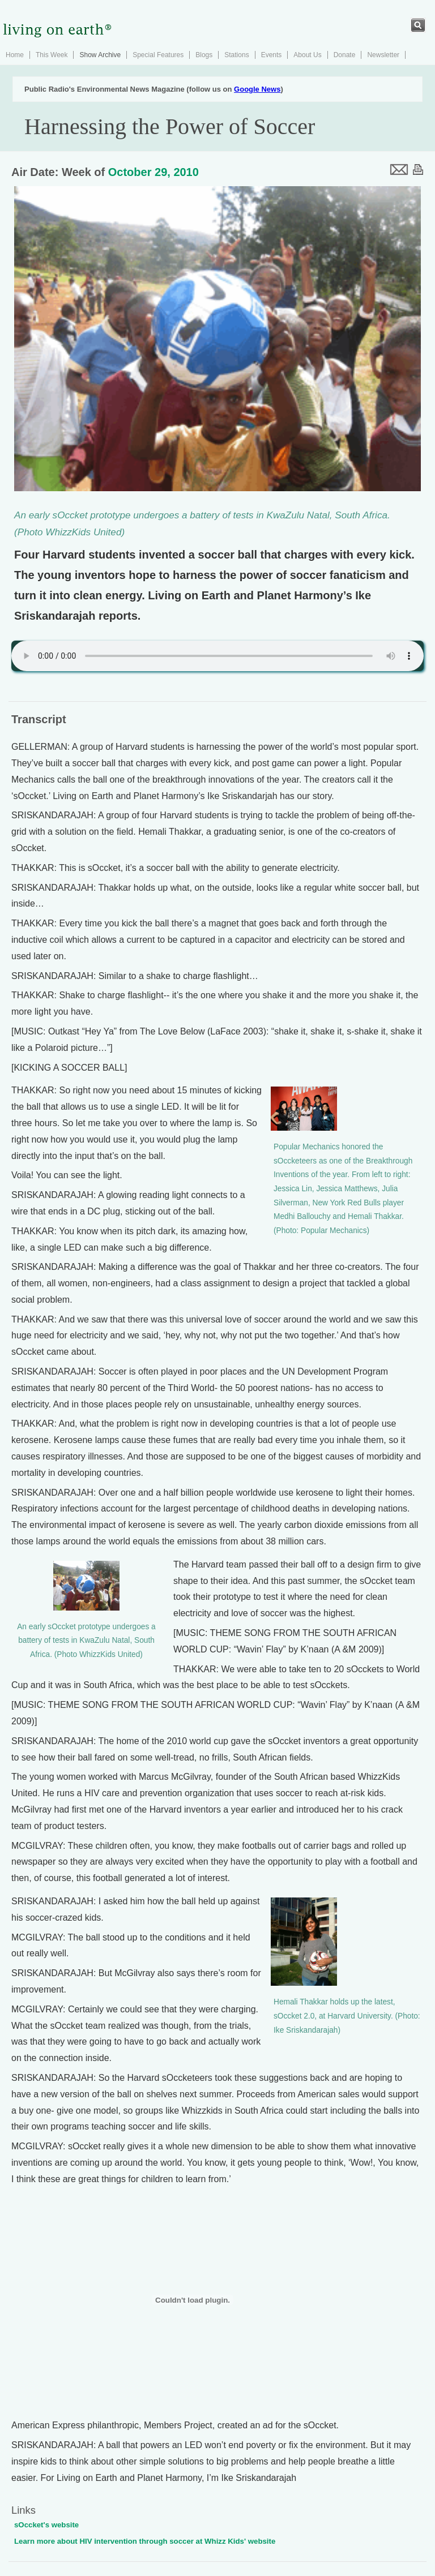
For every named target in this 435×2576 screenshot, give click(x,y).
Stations (236, 55)
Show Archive (100, 55)
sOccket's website (46, 2525)
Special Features (158, 55)
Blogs (203, 55)
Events (271, 55)
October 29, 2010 (153, 172)
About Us (307, 55)
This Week (51, 55)
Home (15, 55)
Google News (257, 89)
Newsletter (383, 55)
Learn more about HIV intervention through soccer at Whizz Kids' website (144, 2541)
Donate (345, 55)
